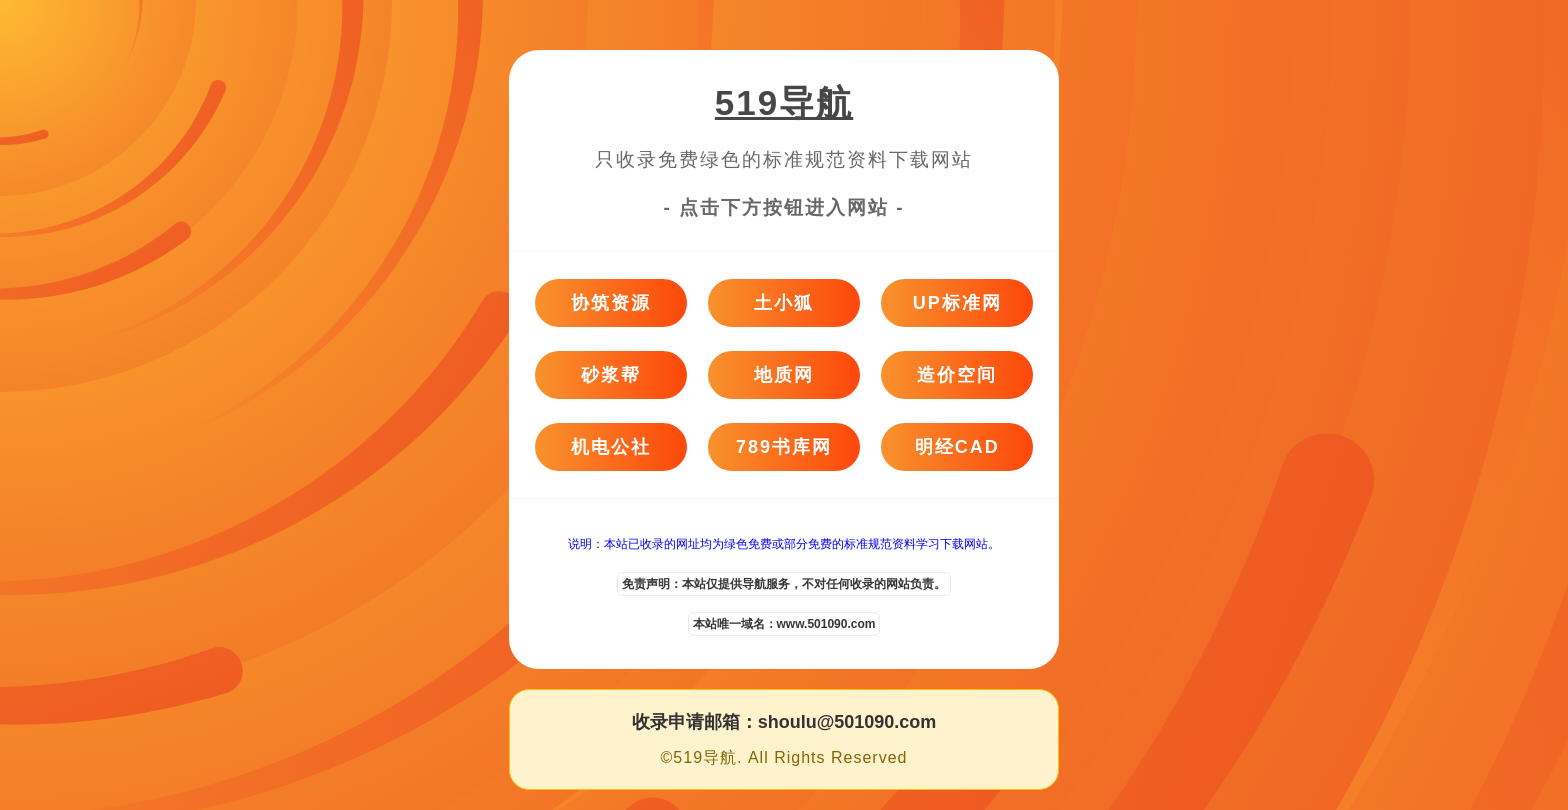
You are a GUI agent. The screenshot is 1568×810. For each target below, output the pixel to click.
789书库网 (784, 447)
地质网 (784, 375)
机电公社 (611, 447)
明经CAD (957, 447)
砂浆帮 (611, 375)
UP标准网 (957, 303)
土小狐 (784, 303)
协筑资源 (611, 303)
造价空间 (957, 375)
